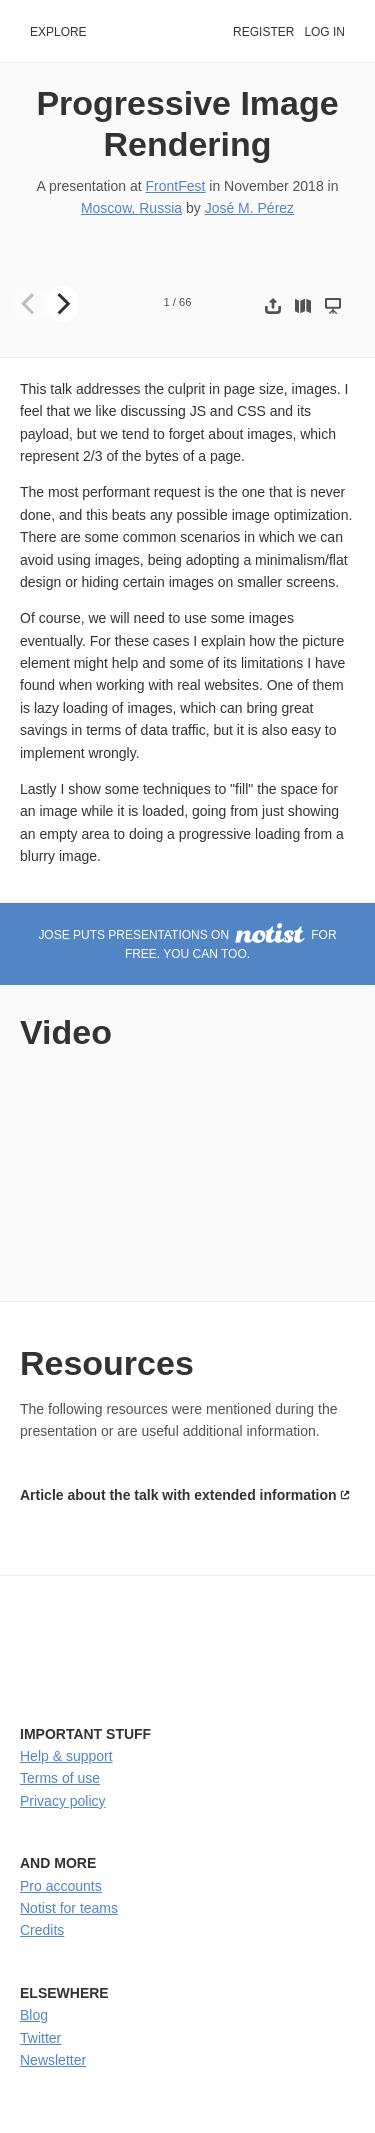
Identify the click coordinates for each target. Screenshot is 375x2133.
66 (185, 302)
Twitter (40, 2038)
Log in (324, 32)
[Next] (62, 304)
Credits (42, 1930)
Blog (34, 2015)
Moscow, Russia (131, 208)
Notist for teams (69, 1908)
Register (263, 32)
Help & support (66, 1756)
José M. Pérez (249, 208)
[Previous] (30, 304)
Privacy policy (63, 1801)
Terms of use (60, 1778)
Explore (58, 32)
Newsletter (53, 2060)
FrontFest (175, 186)
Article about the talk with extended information (178, 1495)
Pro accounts (61, 1886)
